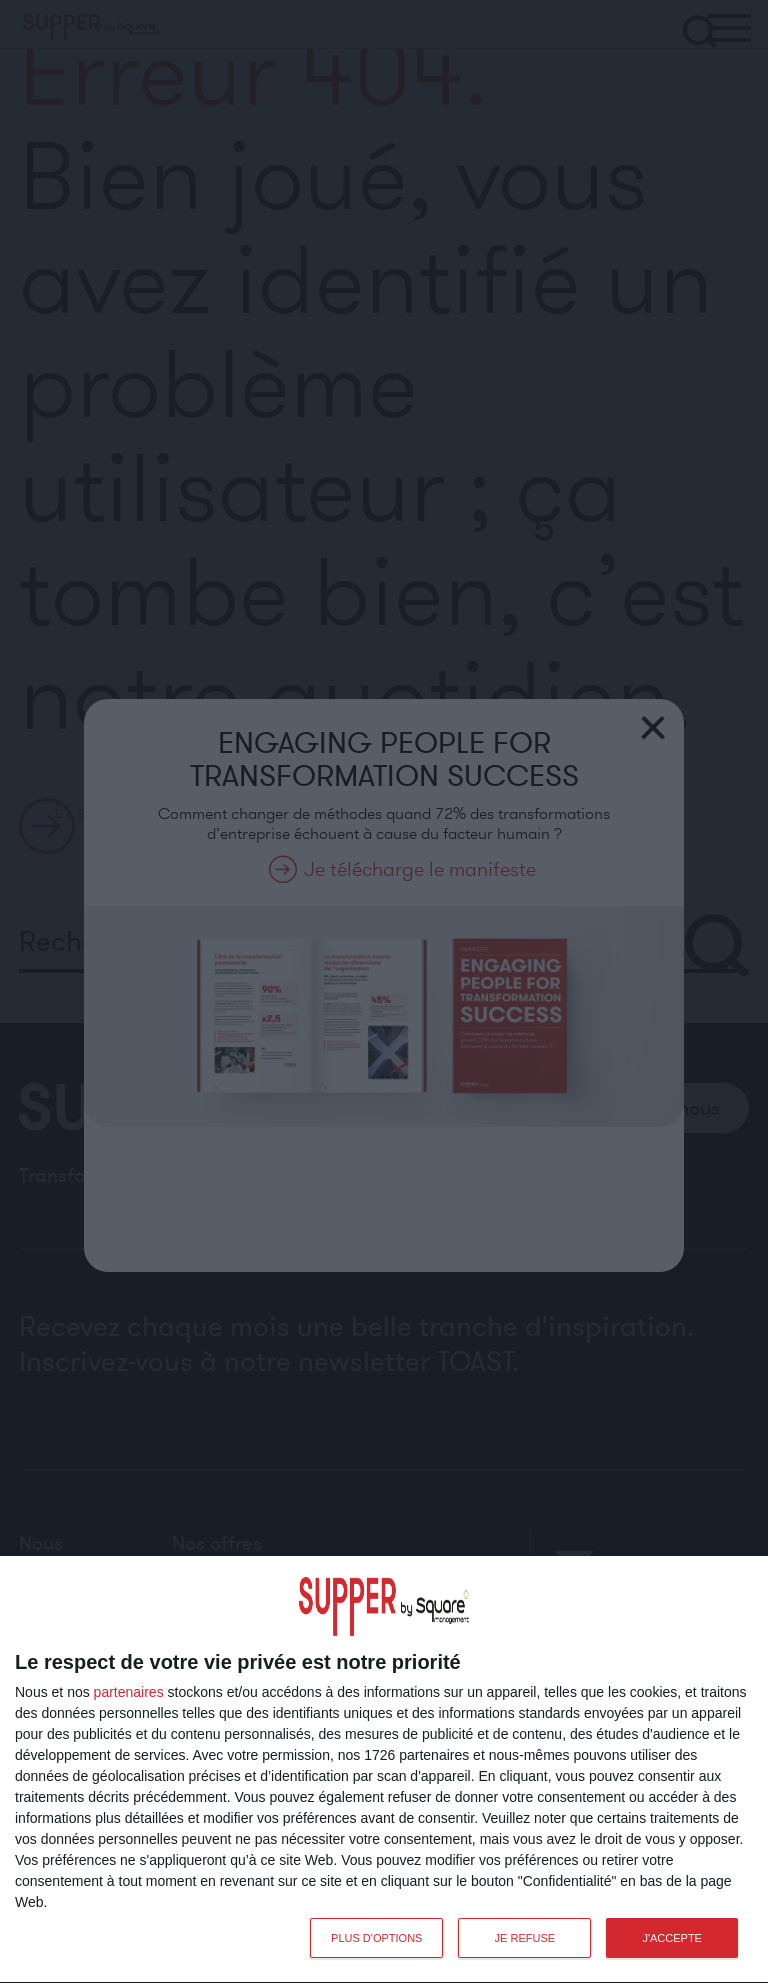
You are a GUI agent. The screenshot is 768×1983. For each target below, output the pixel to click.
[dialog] (384, 1770)
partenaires (129, 1692)
